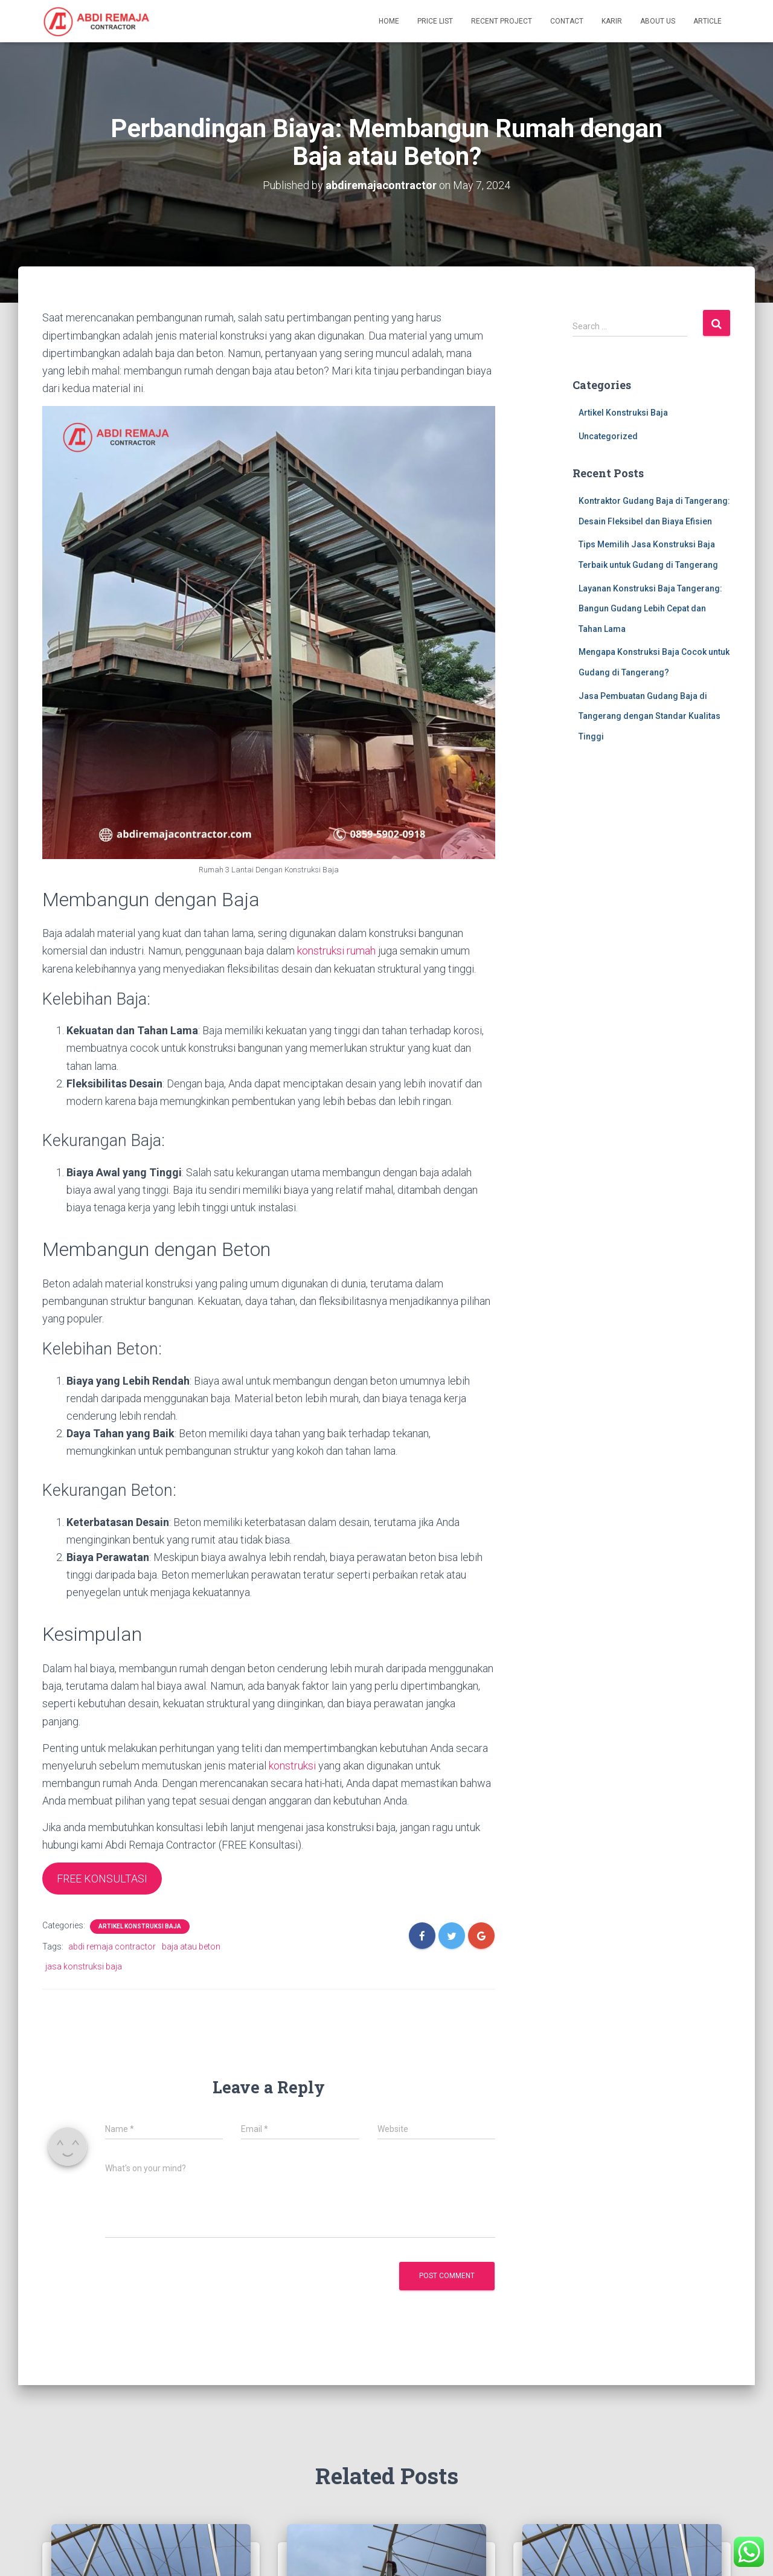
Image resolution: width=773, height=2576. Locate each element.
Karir (611, 21)
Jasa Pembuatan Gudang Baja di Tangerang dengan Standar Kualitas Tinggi (649, 716)
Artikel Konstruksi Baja (139, 1926)
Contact (566, 21)
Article (707, 21)
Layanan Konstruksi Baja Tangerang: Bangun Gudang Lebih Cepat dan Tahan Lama (650, 609)
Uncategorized (608, 436)
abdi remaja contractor (112, 1946)
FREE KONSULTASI (102, 1878)
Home (389, 21)
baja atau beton (191, 1946)
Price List (435, 21)
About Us (657, 21)
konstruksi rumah (336, 950)
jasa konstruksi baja (83, 1966)
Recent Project (501, 21)
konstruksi (291, 1765)
